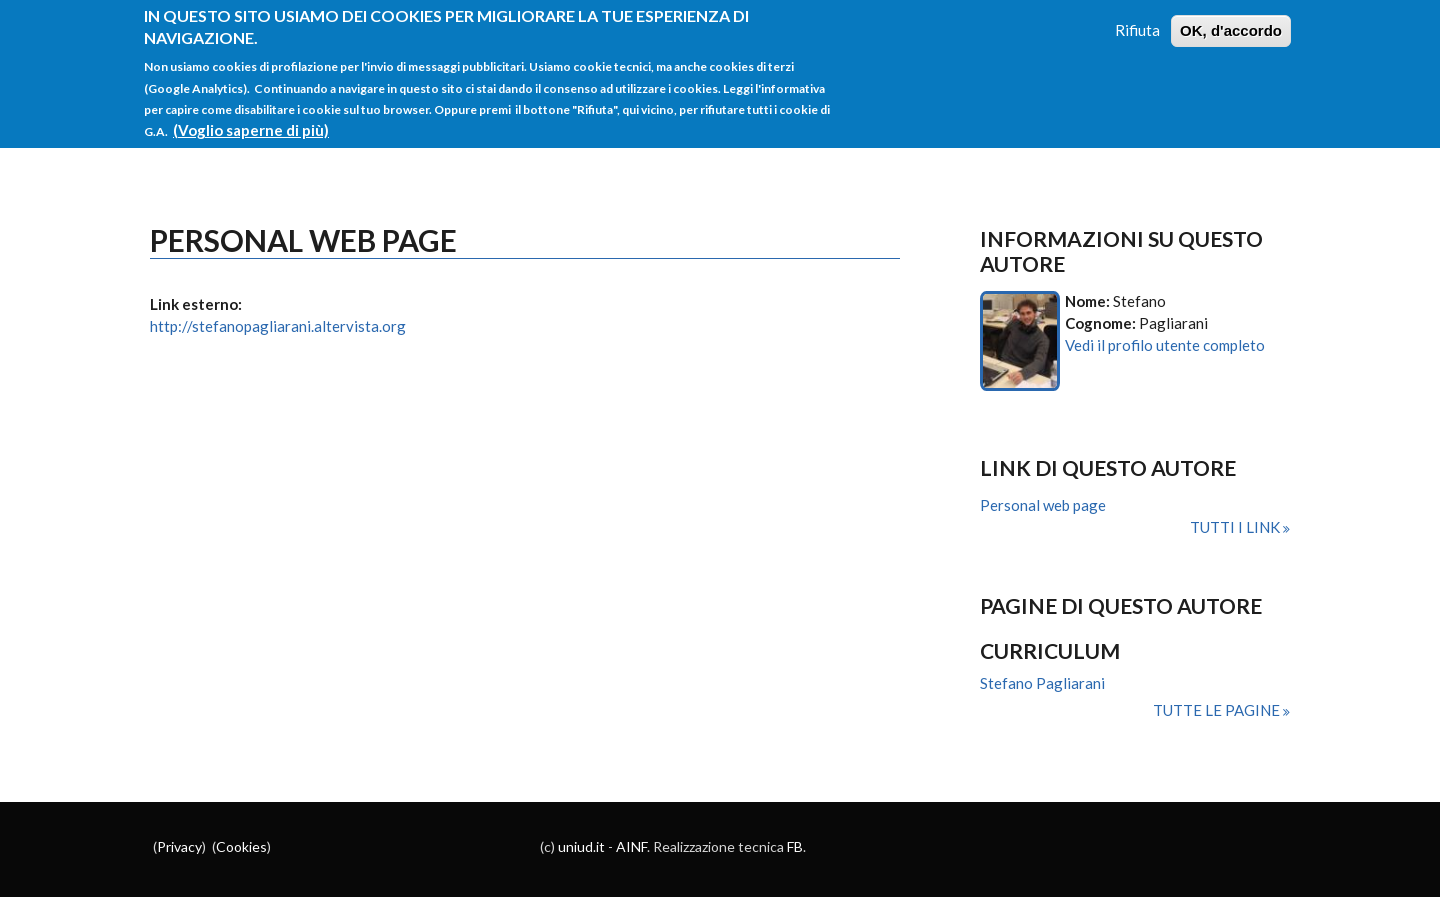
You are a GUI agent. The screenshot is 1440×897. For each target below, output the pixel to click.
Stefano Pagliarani (1042, 683)
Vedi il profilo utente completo (1165, 345)
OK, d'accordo (1231, 19)
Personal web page (1043, 505)
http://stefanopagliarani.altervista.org (278, 326)
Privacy (179, 846)
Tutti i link (1236, 527)
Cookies (241, 846)
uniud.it (581, 846)
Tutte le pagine (1218, 710)
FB (795, 846)
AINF (631, 846)
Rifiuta (1137, 19)
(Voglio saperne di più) (251, 119)
